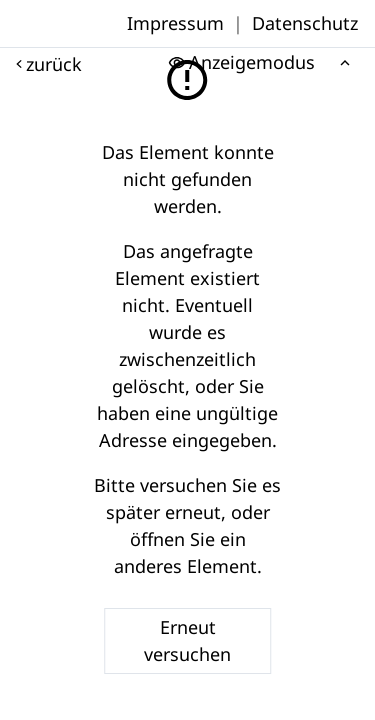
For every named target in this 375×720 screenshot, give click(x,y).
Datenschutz (305, 23)
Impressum (175, 23)
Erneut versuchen (187, 640)
